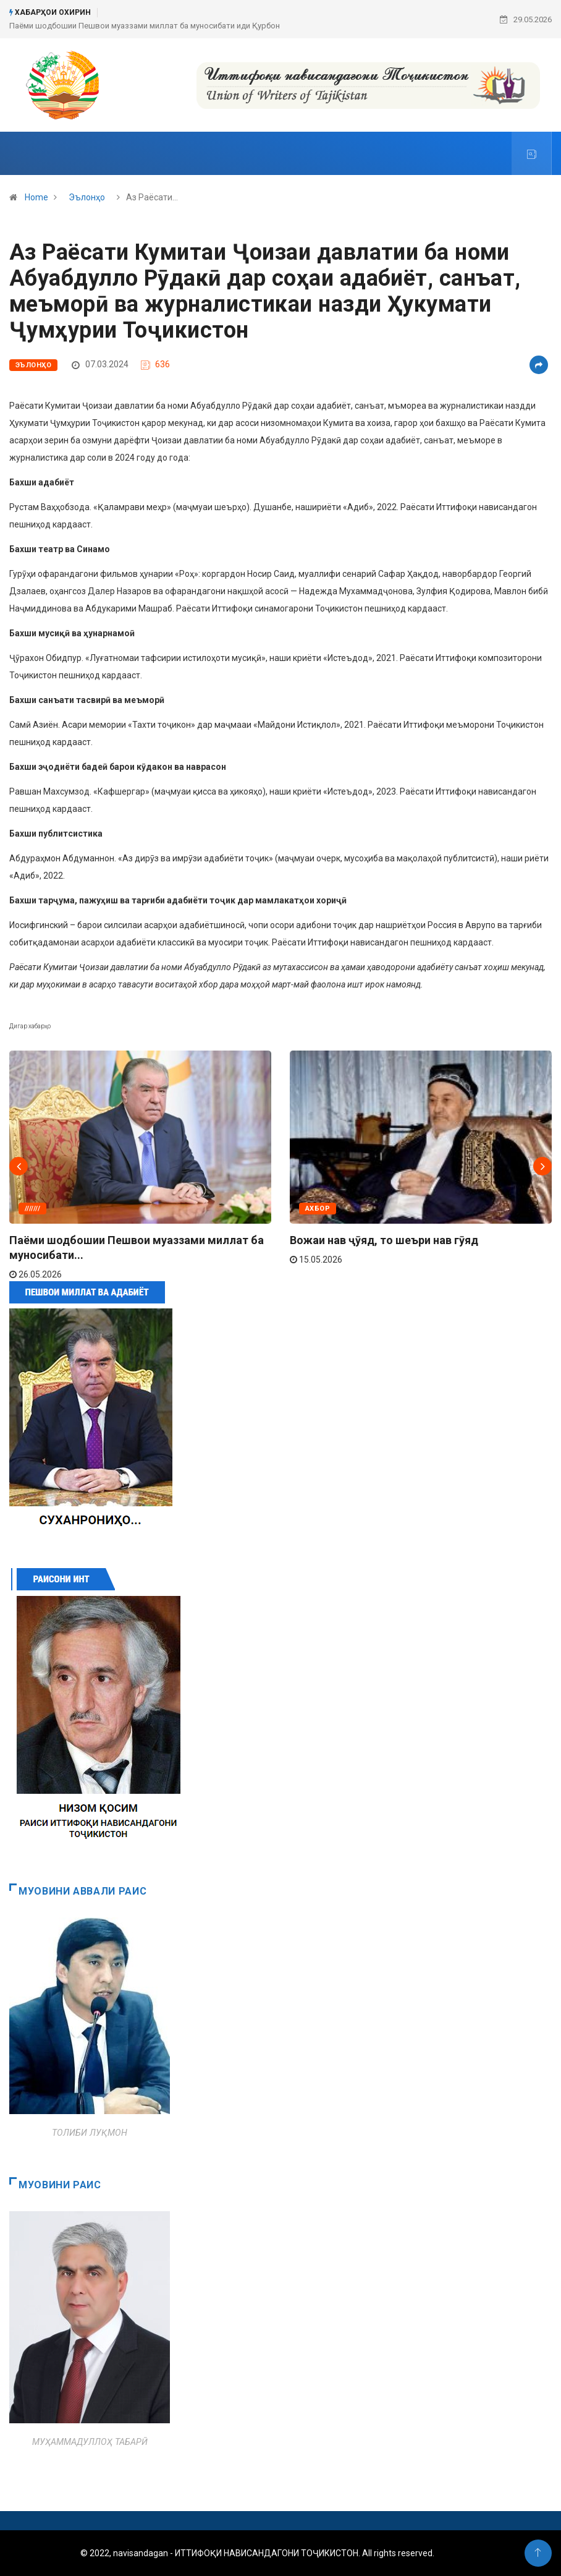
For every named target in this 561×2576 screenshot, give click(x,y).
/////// (32, 1209)
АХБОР (317, 1209)
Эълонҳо (87, 197)
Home (36, 197)
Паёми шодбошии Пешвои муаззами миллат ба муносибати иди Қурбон (144, 25)
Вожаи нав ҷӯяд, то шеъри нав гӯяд (384, 1240)
